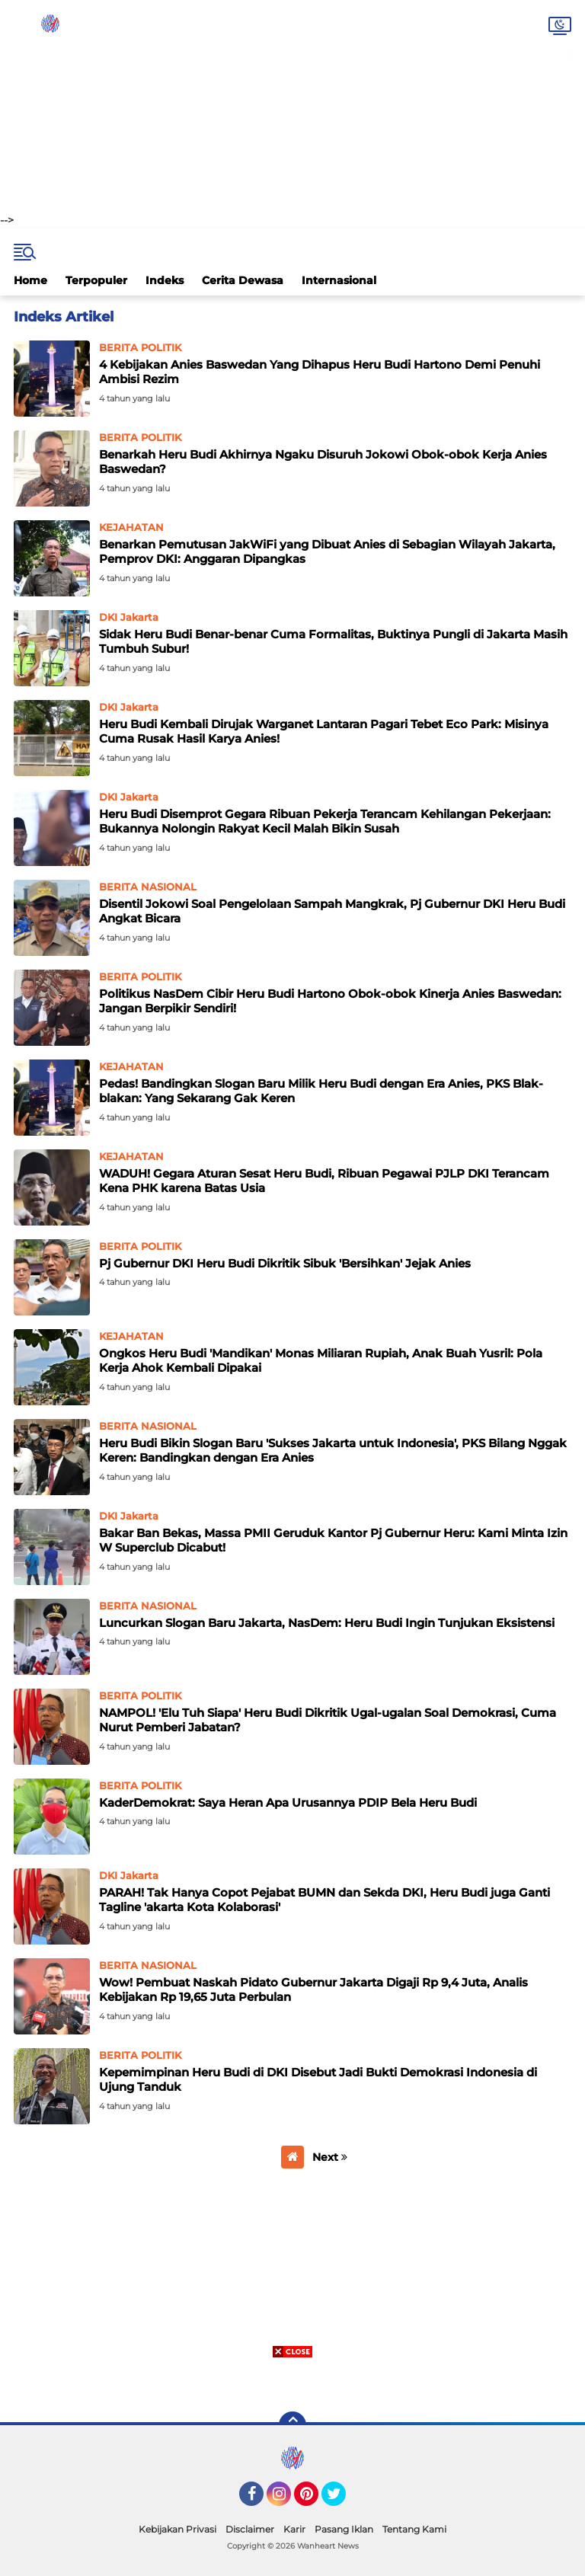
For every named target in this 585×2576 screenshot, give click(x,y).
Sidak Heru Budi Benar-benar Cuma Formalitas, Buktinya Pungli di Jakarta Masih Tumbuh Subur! (333, 642)
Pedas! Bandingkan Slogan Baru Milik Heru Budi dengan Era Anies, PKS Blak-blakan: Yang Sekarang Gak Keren (321, 1091)
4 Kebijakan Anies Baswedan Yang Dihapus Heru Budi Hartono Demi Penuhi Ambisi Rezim (319, 372)
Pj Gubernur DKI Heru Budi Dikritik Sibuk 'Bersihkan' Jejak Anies (285, 1263)
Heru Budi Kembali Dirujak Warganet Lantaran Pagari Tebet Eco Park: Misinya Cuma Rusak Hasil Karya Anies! (323, 731)
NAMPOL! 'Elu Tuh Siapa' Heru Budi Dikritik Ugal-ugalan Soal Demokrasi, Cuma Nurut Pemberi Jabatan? (327, 1720)
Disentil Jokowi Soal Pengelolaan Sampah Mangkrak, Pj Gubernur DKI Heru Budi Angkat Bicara (332, 911)
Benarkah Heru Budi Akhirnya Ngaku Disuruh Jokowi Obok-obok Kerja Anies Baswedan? (323, 462)
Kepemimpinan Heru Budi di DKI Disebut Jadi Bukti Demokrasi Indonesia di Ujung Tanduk (318, 2080)
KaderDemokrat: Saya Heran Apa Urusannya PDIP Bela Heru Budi (288, 1802)
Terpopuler (96, 280)
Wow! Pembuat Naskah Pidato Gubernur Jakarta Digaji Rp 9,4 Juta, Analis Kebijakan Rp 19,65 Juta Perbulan (313, 1990)
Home (30, 280)
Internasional (339, 280)
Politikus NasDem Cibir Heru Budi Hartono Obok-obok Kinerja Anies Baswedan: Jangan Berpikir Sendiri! (330, 1001)
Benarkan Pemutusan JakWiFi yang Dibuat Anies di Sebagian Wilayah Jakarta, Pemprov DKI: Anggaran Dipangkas (327, 552)
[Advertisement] (292, 106)
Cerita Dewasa (242, 280)
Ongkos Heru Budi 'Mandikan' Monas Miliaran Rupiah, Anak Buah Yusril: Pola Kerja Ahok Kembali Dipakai (320, 1361)
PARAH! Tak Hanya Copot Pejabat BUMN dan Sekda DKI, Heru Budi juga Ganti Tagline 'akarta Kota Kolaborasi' (324, 1900)
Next (329, 2157)
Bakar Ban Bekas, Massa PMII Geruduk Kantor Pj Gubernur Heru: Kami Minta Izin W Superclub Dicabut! (333, 1540)
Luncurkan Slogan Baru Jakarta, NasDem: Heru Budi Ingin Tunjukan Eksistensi (327, 1623)
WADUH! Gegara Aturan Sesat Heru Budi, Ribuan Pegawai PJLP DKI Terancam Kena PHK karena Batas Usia (324, 1181)
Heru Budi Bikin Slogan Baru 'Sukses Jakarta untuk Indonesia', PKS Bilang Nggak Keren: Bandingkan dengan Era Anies (333, 1450)
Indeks (164, 280)
